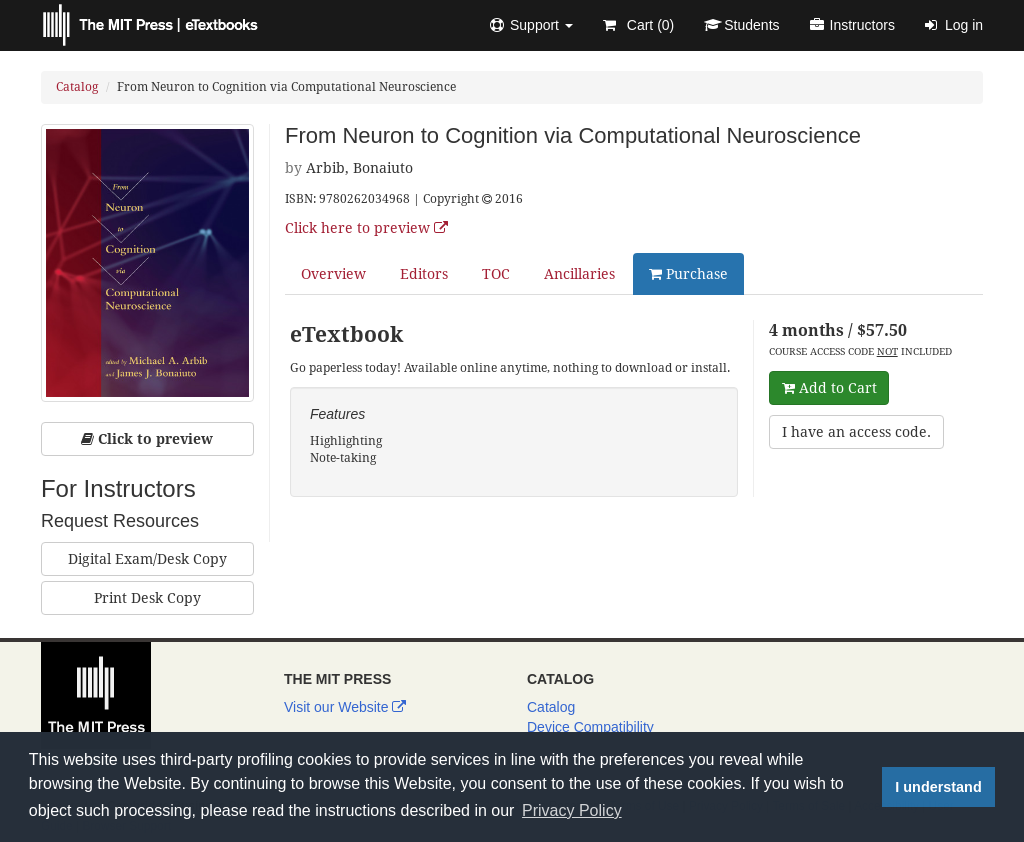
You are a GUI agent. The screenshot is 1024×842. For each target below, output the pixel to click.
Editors (424, 274)
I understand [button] (938, 787)
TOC (496, 274)
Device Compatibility (590, 727)
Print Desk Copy (147, 598)
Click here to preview (366, 228)
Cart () (638, 25)
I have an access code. (856, 432)
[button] (531, 25)
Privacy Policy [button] (572, 810)
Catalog (77, 87)
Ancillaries (579, 274)
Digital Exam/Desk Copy (147, 559)
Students (741, 25)
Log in (954, 25)
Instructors (852, 25)
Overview (333, 274)
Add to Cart (829, 388)
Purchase (688, 274)
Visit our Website (345, 707)
